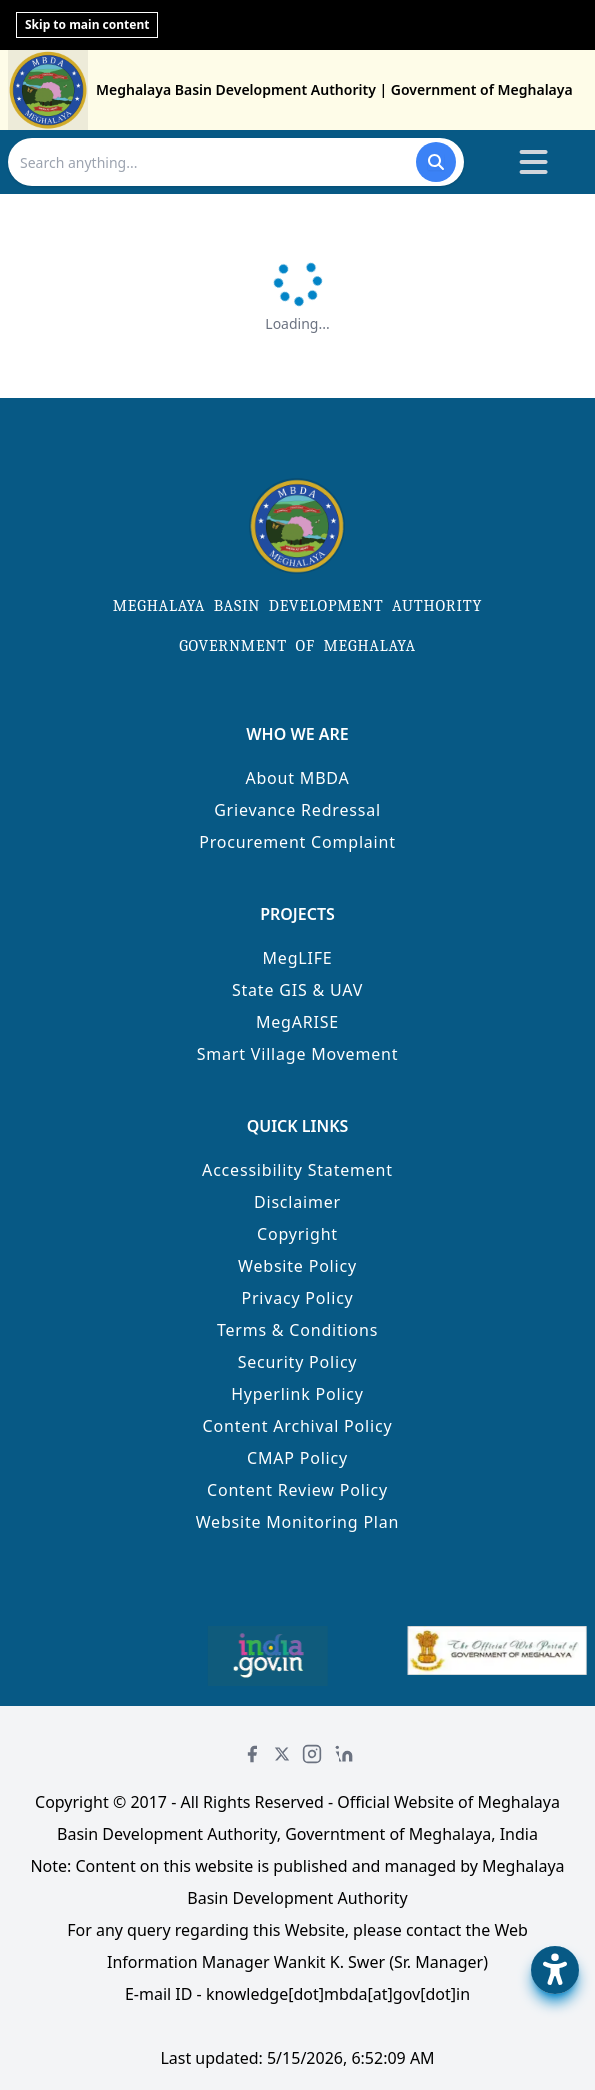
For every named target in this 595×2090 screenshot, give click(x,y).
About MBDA (297, 778)
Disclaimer (297, 1202)
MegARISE (297, 1022)
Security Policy (298, 1362)
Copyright (297, 1234)
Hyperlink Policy (297, 1394)
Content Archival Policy (298, 1426)
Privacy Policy (297, 1298)
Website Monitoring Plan (298, 1522)
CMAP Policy (297, 1458)
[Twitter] (282, 1754)
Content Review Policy (297, 1490)
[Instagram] (312, 1754)
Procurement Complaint (297, 842)
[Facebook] (252, 1754)
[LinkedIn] (344, 1754)
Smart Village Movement (298, 1054)
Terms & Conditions (297, 1330)
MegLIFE (298, 958)
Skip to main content (87, 24)
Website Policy (297, 1266)
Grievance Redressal (297, 810)
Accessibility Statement (297, 1170)
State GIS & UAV (297, 990)
